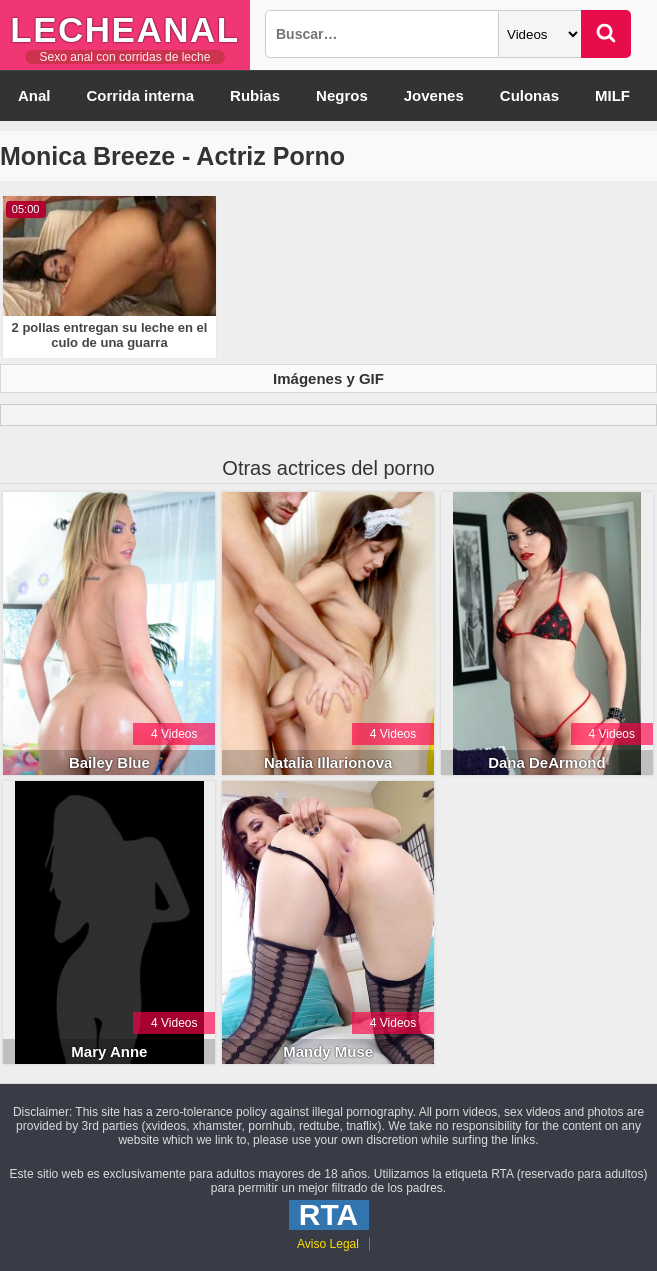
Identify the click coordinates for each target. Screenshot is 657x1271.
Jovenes (434, 95)
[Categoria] (540, 34)
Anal (34, 95)
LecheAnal (124, 29)
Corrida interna (141, 95)
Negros (342, 95)
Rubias (255, 95)
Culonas (529, 95)
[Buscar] (606, 34)
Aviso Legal (328, 1244)
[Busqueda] (382, 34)
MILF (612, 95)
